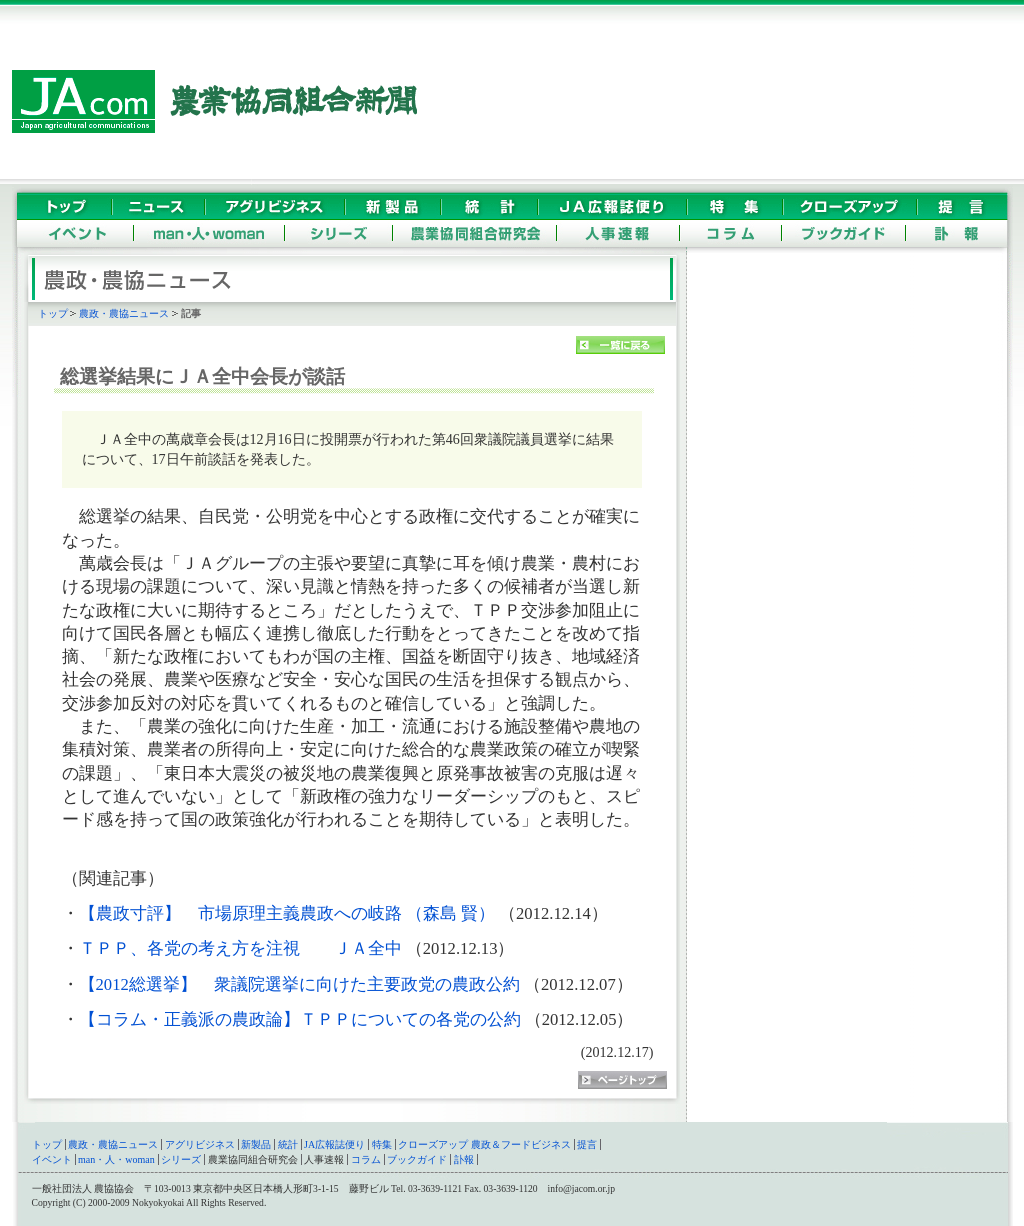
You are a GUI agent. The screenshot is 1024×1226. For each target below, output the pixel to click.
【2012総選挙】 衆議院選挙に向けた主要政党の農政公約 (299, 984)
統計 (288, 1144)
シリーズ (181, 1159)
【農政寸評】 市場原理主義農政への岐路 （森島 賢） (287, 913)
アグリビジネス (200, 1144)
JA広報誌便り (334, 1144)
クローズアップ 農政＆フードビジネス (484, 1144)
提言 (587, 1144)
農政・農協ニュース (124, 313)
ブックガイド (417, 1159)
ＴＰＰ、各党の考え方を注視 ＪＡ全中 (240, 948)
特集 (382, 1144)
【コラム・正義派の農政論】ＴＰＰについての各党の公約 (300, 1019)
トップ (53, 313)
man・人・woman (116, 1159)
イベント (52, 1159)
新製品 (256, 1144)
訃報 (464, 1159)
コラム (366, 1159)
